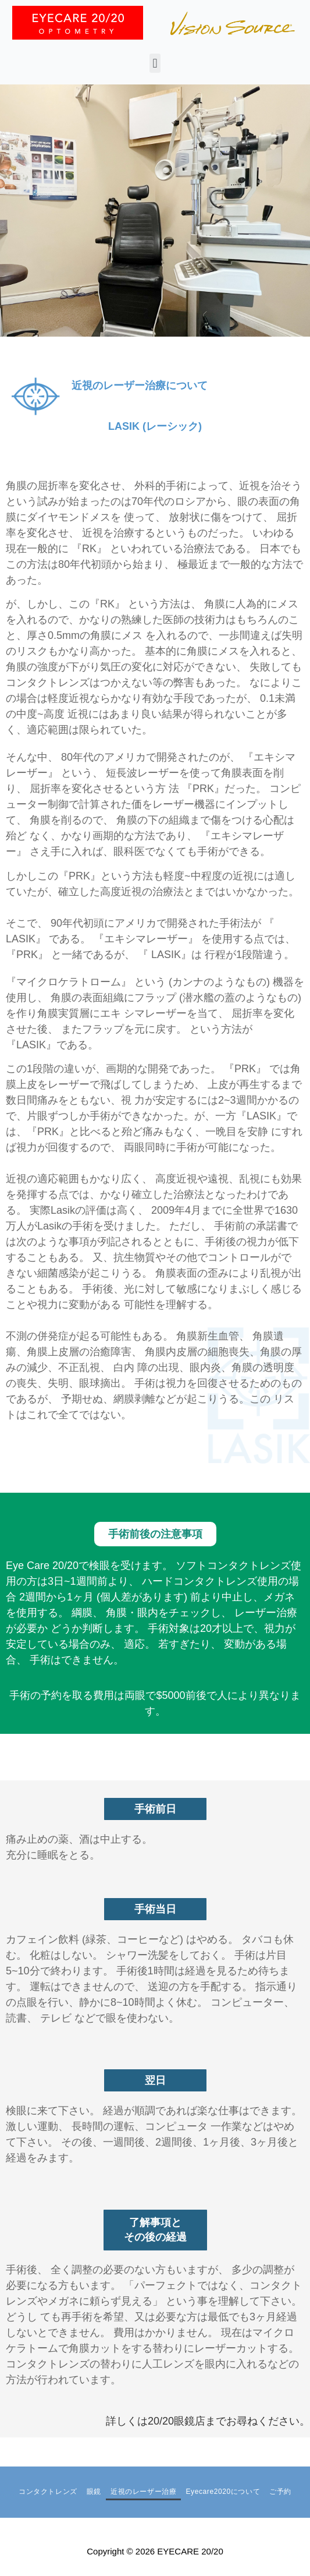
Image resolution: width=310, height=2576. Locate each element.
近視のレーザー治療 (143, 2491)
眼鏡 (94, 2491)
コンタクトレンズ (48, 2491)
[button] (155, 63)
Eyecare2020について (223, 2491)
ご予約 (280, 2491)
